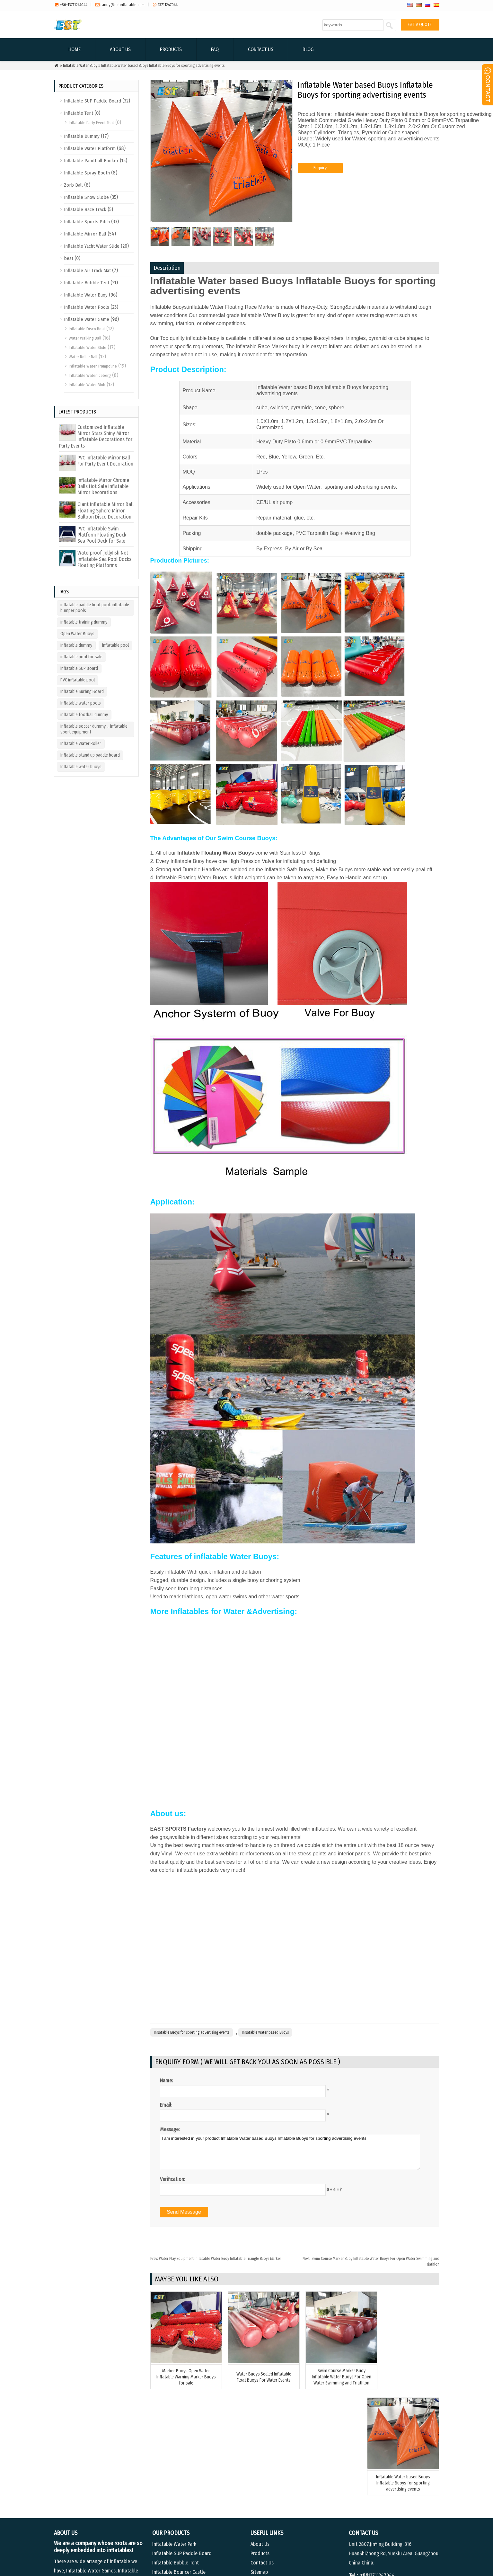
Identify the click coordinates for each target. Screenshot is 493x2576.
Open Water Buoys (77, 633)
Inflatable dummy (76, 645)
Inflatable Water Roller (80, 743)
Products (171, 49)
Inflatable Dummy (82, 136)
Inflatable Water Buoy (80, 65)
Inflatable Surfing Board (82, 691)
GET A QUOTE (420, 24)
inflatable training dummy (83, 622)
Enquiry (320, 174)
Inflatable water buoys (80, 766)
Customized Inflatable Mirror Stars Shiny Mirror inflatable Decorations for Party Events (95, 436)
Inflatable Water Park (174, 2450)
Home (74, 49)
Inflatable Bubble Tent (86, 283)
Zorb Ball (73, 185)
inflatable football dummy (84, 714)
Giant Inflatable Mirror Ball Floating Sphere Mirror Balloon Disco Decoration (105, 510)
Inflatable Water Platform (90, 148)
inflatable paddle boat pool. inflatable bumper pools (94, 607)
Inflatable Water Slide (87, 347)
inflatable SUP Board (79, 668)
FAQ (215, 49)
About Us (120, 49)
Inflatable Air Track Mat (87, 270)
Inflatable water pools (80, 703)
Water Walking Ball (85, 338)
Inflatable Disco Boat (87, 328)
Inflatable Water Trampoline (93, 366)
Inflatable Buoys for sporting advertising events (191, 2032)
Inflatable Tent (78, 113)
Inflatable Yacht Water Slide (91, 246)
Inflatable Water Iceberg (90, 375)
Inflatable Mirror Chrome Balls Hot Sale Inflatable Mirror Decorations (103, 486)
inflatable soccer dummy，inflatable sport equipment (94, 729)
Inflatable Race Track (85, 209)
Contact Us (260, 49)
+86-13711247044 (73, 4)
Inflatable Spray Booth (87, 173)
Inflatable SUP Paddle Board (92, 101)
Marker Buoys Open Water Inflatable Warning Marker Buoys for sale (184, 2380)
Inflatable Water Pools (86, 307)
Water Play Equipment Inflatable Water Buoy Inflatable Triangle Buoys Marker (215, 2258)
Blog (308, 49)
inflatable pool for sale (81, 657)
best (68, 258)
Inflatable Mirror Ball (85, 234)
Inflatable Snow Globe (86, 197)
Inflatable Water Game (86, 319)
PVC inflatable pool (77, 680)
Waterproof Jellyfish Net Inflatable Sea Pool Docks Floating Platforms (104, 559)
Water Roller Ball (83, 356)
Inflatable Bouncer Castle (179, 2478)
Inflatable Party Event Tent (91, 122)
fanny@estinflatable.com (123, 4)
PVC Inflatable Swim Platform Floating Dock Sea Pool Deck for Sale (101, 535)
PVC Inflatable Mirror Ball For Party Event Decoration (105, 461)
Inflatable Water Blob (87, 384)
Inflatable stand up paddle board (90, 755)
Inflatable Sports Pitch (87, 222)
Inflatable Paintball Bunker (91, 161)
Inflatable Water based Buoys (265, 2032)
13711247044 (168, 4)
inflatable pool (115, 645)
